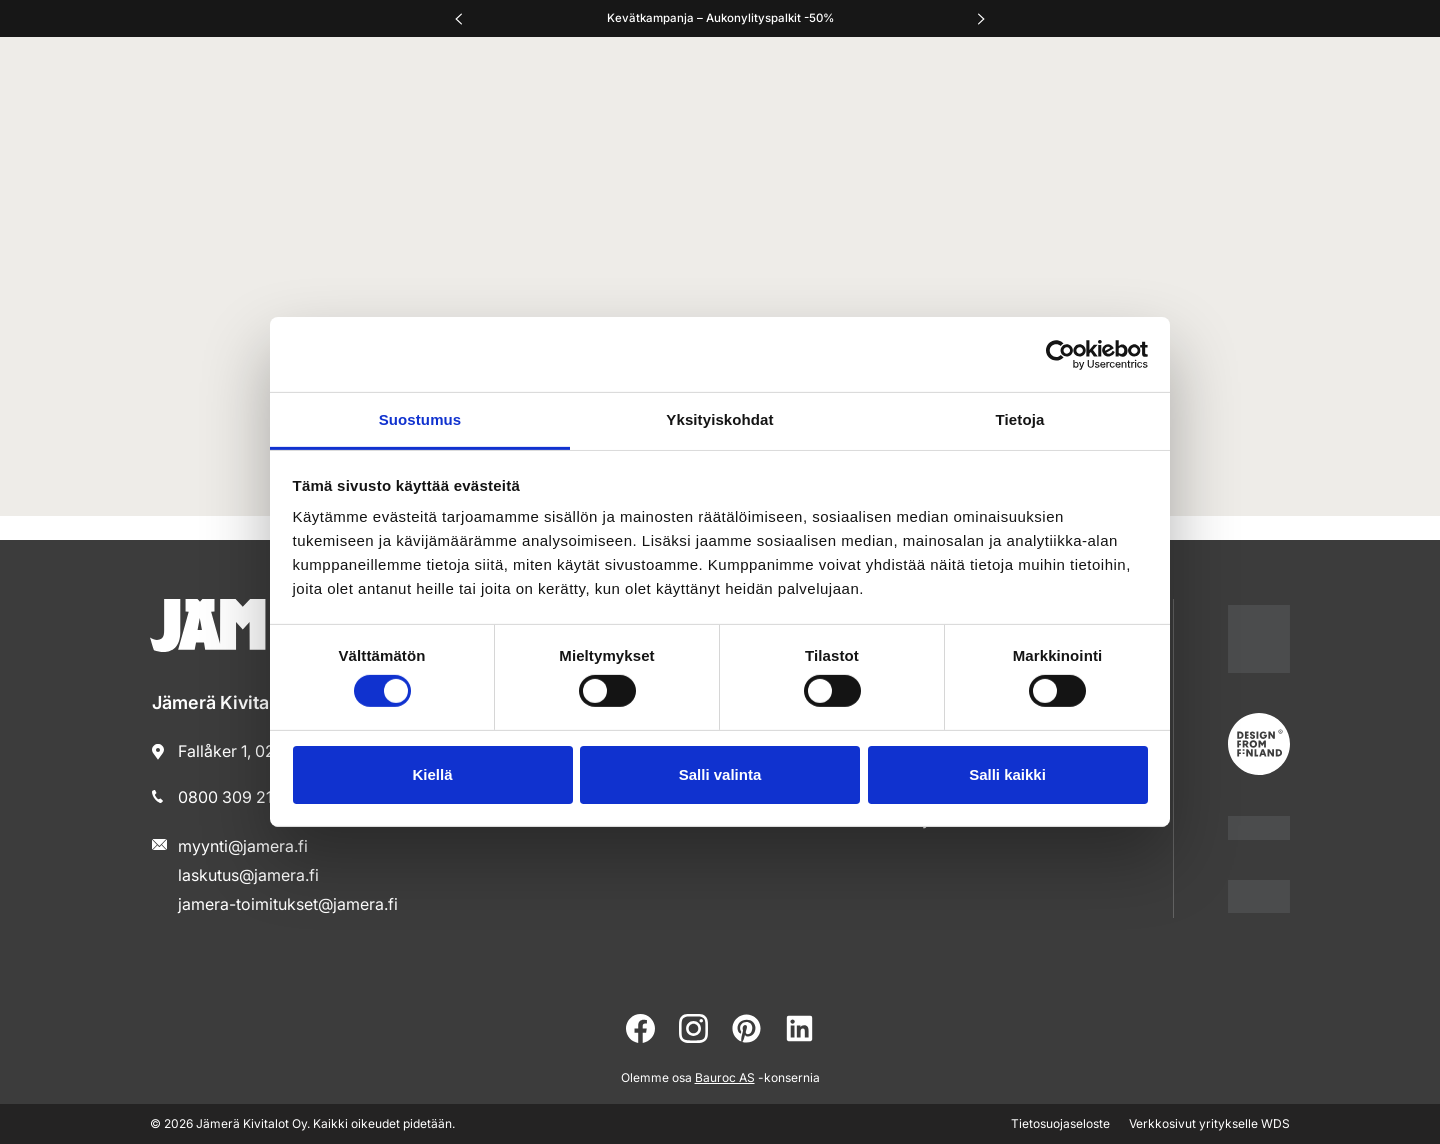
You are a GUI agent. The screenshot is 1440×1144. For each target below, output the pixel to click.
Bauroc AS (725, 1077)
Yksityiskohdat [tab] (719, 419)
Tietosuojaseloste (1060, 1123)
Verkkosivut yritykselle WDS (1209, 1123)
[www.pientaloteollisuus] (1259, 827)
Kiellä (432, 774)
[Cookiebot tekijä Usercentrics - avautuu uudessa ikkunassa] (1060, 354)
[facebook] (640, 1028)
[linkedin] (799, 1028)
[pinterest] (746, 1028)
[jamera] (1259, 896)
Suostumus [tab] (420, 419)
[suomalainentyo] (1259, 639)
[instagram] (693, 1028)
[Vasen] (459, 19)
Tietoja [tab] (1020, 419)
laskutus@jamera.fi (248, 875)
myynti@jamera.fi (243, 846)
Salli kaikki (1007, 774)
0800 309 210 (230, 797)
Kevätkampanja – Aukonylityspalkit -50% (720, 18)
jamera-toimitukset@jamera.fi (288, 904)
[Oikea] (981, 19)
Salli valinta (720, 774)
